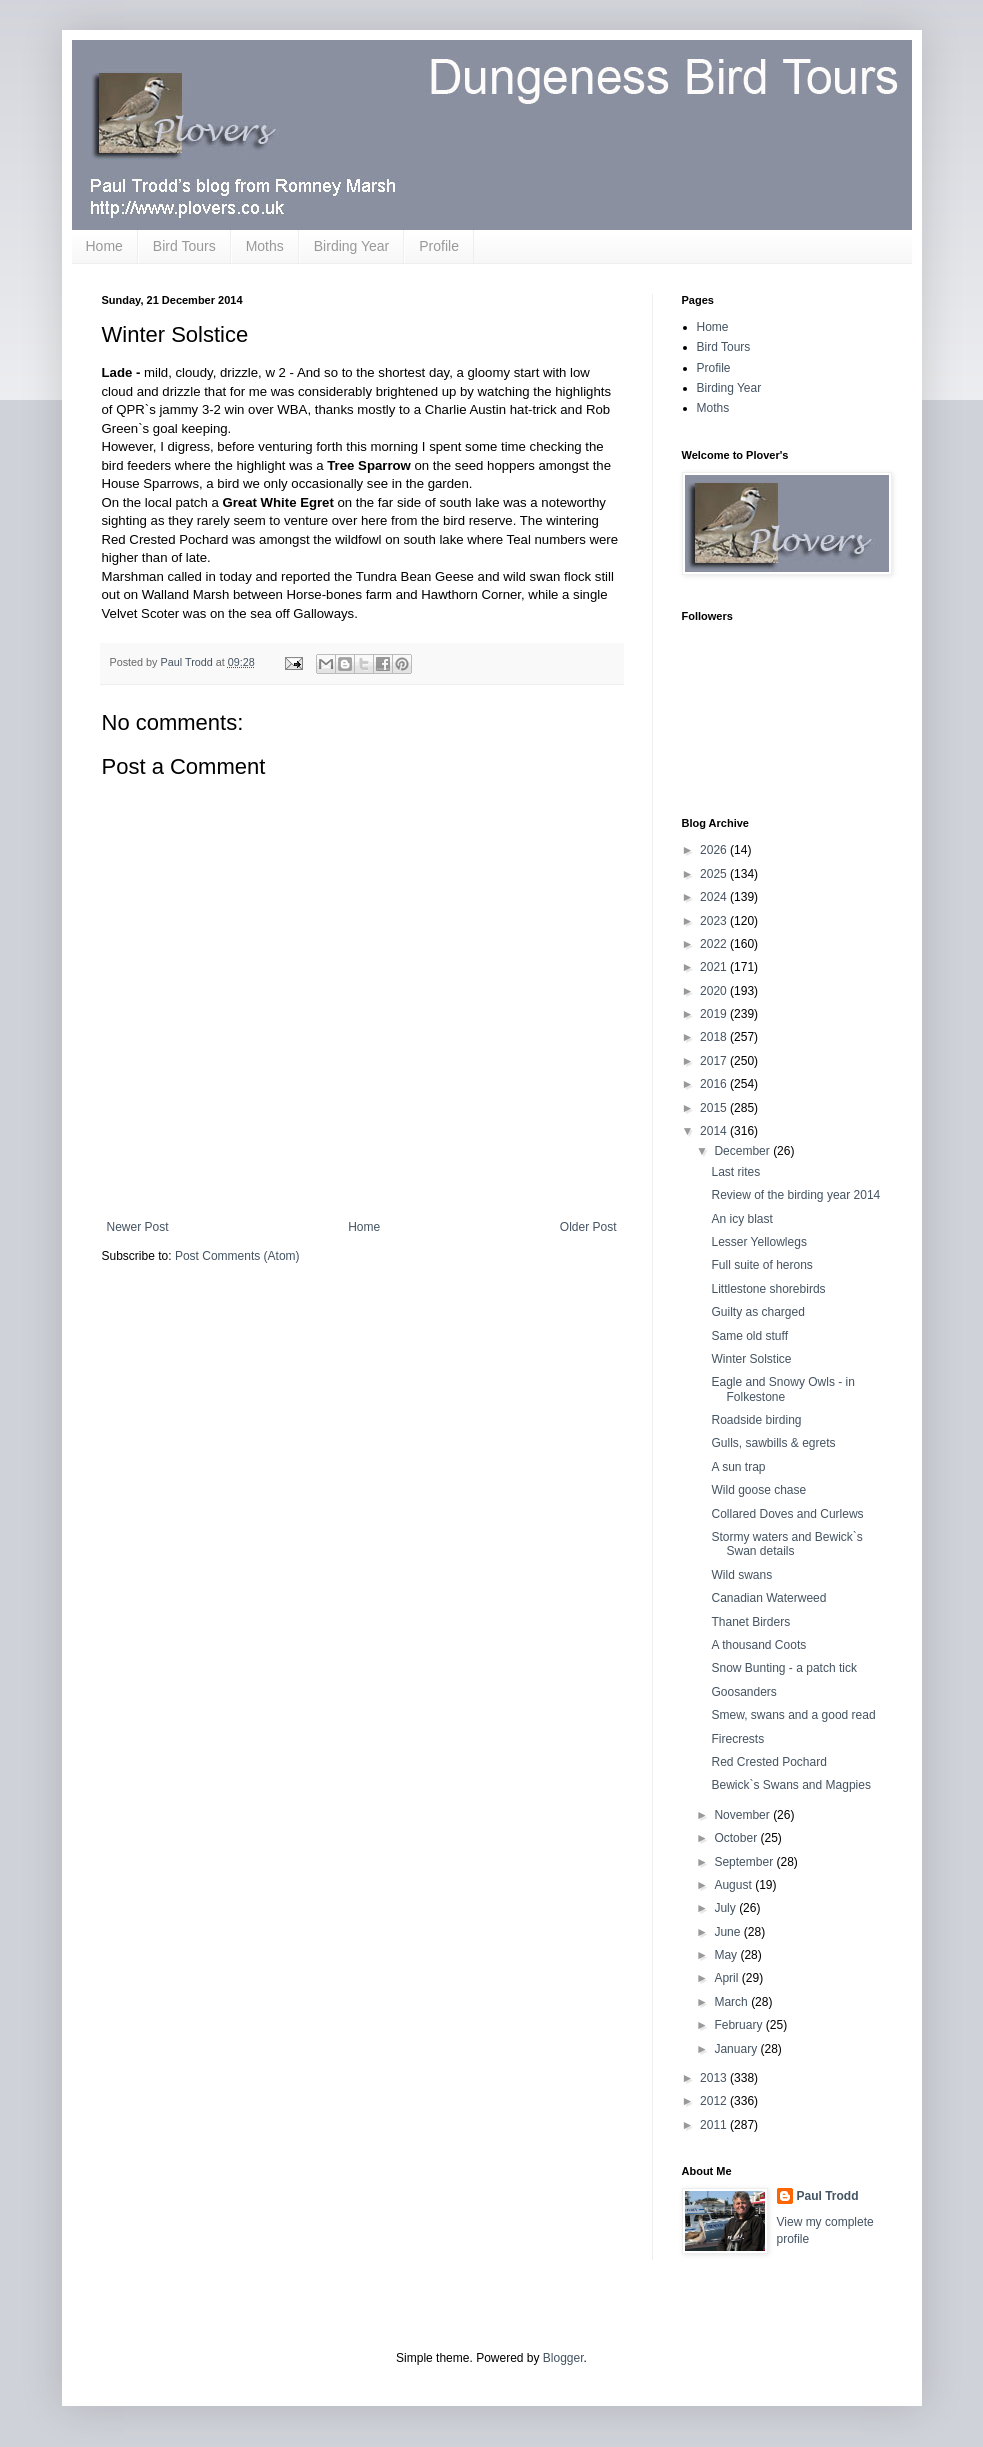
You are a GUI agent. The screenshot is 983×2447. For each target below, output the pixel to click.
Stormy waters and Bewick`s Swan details (786, 1544)
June (728, 1932)
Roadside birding (756, 1420)
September (745, 1862)
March (732, 2002)
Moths (265, 246)
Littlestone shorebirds (768, 1289)
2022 (715, 944)
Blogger (563, 2358)
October (737, 1838)
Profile (439, 246)
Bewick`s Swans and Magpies (790, 1785)
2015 (715, 1108)
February (739, 2025)
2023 (715, 921)
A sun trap (738, 1467)
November (743, 1815)
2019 (715, 1014)
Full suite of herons (761, 1265)
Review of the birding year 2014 (795, 1195)
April (727, 1978)
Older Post (588, 1227)
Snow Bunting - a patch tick (783, 1668)
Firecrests (737, 1739)
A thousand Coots (758, 1645)
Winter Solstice (751, 1359)
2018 (715, 1037)
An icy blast (741, 1219)
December (743, 1151)
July (726, 1908)
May (727, 1955)
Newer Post (138, 1227)
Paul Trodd (828, 2196)
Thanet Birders (750, 1622)
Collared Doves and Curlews (787, 1514)
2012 (715, 2101)
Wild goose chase (758, 1490)
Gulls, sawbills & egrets (773, 1443)
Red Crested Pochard (768, 1762)
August (734, 1885)
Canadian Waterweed (768, 1598)
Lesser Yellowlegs (758, 1242)
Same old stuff (749, 1336)
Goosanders (743, 1692)
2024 (715, 897)
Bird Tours (184, 246)
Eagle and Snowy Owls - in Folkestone (782, 1389)
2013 (715, 2078)
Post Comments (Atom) (237, 1256)
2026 (715, 850)
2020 (715, 991)
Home (104, 246)
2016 (715, 1084)
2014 (715, 1131)
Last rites (735, 1172)
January (737, 2049)
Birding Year (352, 246)
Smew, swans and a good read (793, 1715)
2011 (715, 2125)
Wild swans (741, 1575)
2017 (715, 1061)
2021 (715, 967)
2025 (715, 874)
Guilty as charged (757, 1312)
